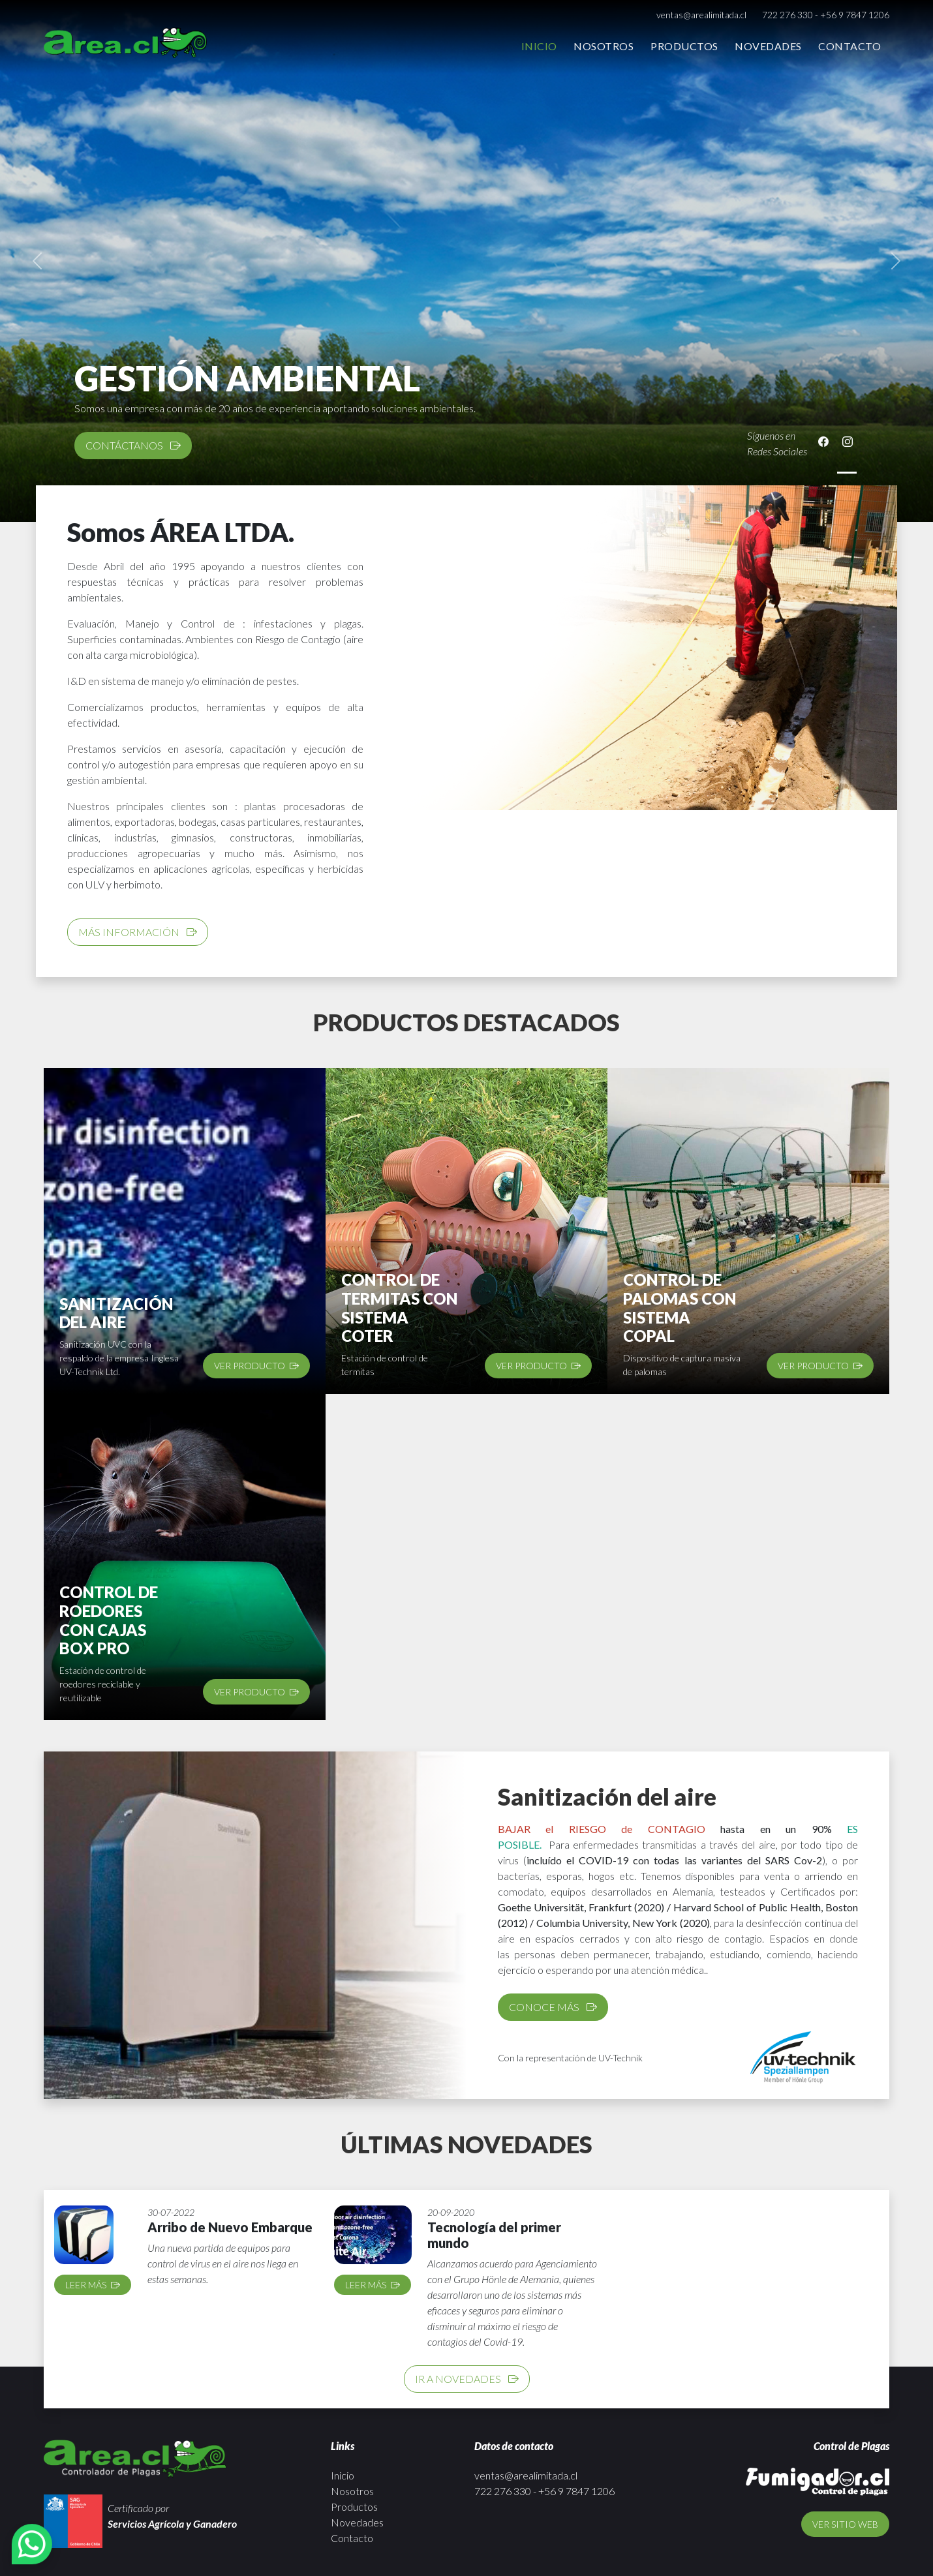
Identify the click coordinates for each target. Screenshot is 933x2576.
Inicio (539, 46)
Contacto (849, 46)
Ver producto (256, 1365)
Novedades (768, 46)
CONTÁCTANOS (133, 445)
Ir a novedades (467, 2378)
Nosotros (604, 46)
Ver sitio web (845, 2524)
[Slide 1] (847, 472)
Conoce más (553, 2007)
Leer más (92, 2284)
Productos (684, 46)
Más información (137, 932)
